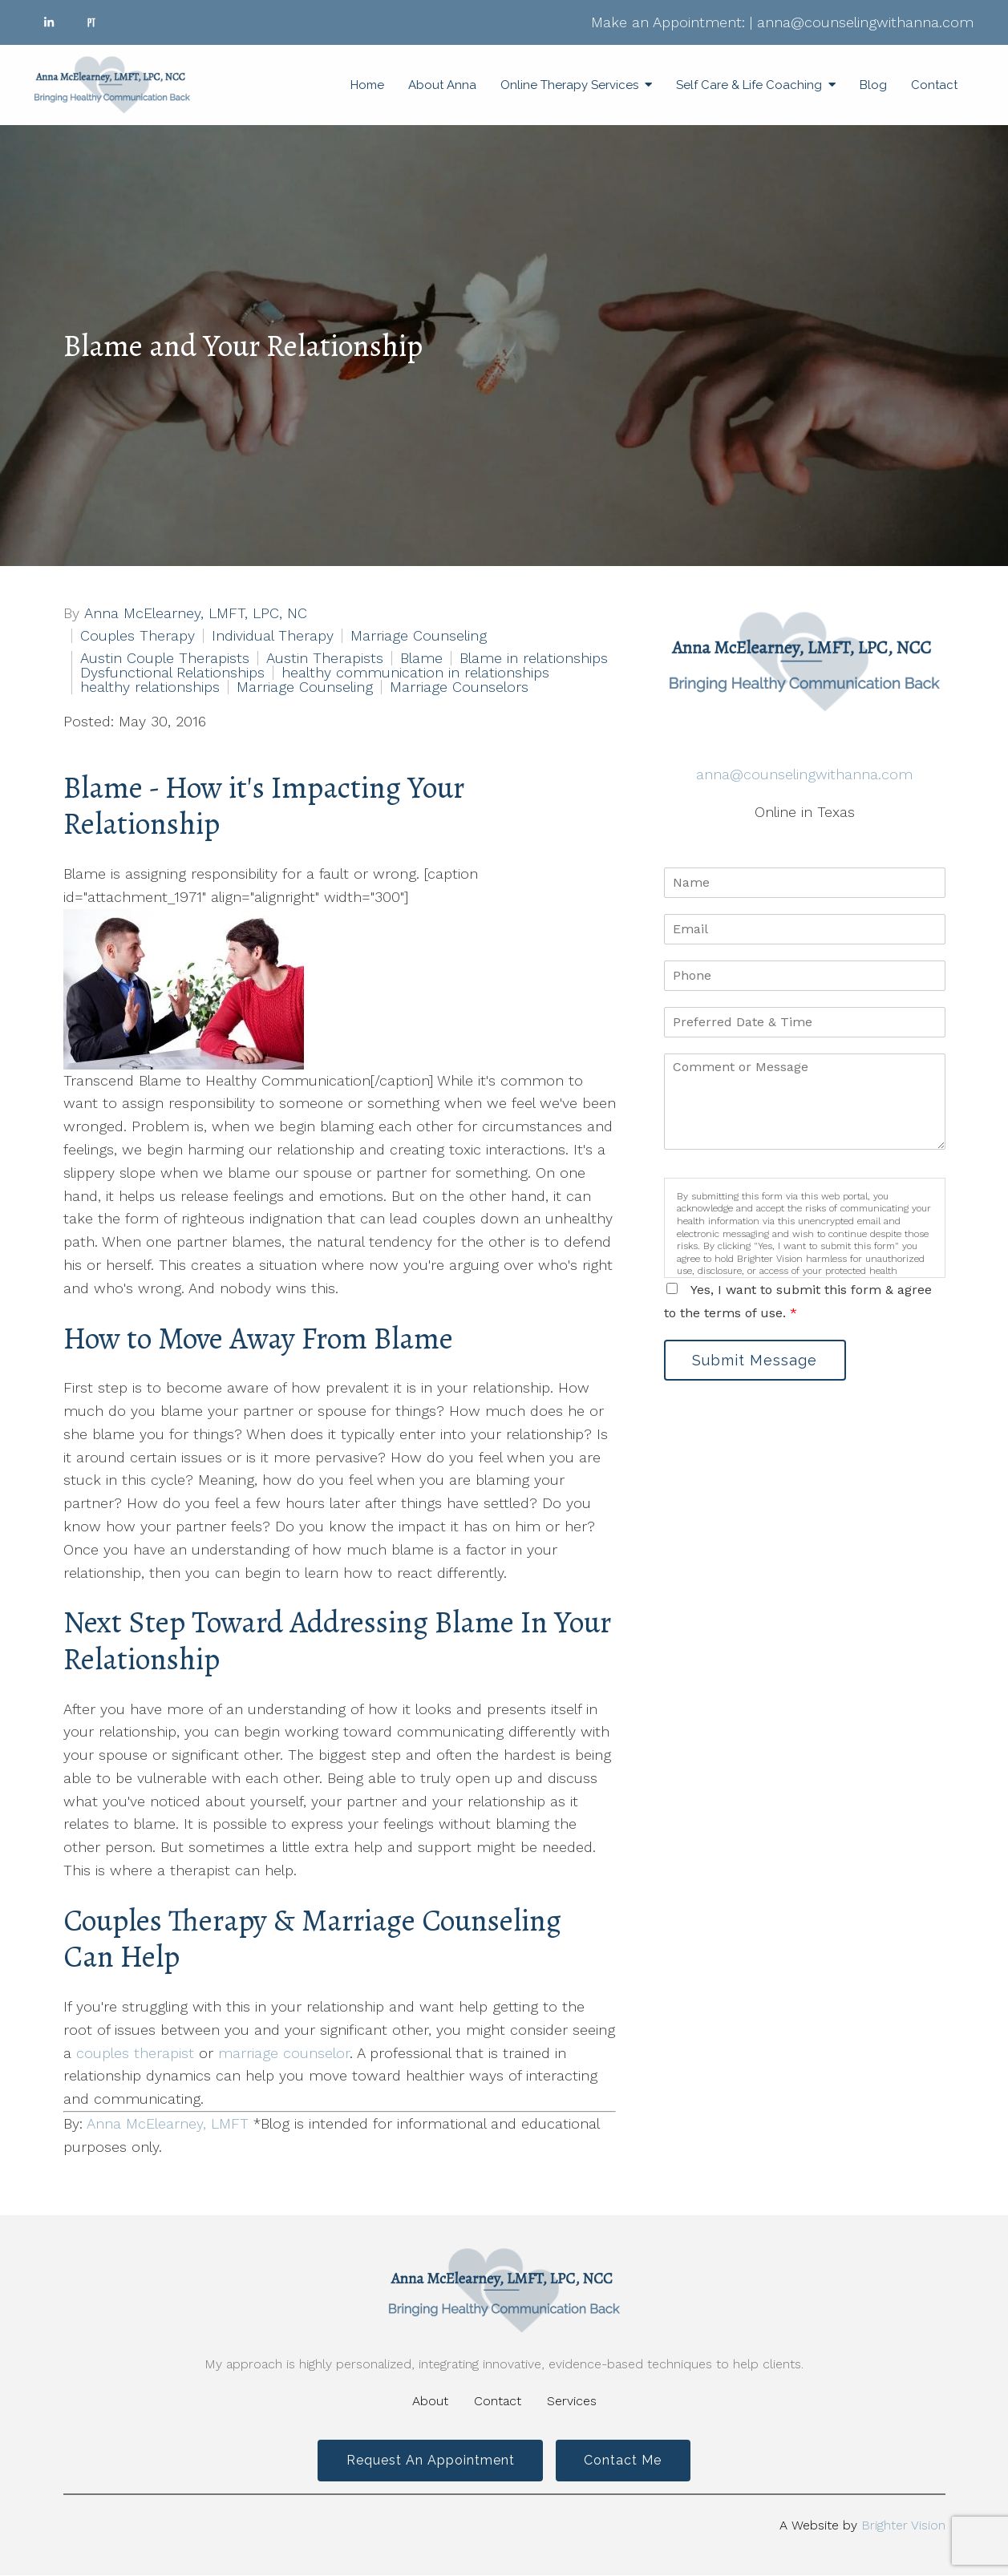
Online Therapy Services (569, 85)
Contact (934, 85)
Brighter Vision (903, 2526)
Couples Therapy (137, 636)
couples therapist (135, 2052)
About (430, 2400)
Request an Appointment (429, 2461)
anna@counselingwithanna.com (865, 22)
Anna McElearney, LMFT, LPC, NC (195, 613)
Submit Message (756, 1360)
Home (367, 85)
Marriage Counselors (459, 687)
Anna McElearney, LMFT (168, 2123)
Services (572, 2400)
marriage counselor (284, 2052)
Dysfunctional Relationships (172, 672)
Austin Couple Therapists (164, 658)
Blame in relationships (533, 658)
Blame (421, 658)
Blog (873, 85)
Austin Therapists (324, 658)
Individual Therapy (273, 636)
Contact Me (624, 2461)
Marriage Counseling (418, 636)
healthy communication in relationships (415, 672)
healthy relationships (150, 687)
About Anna (442, 85)
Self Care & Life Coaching (749, 85)
